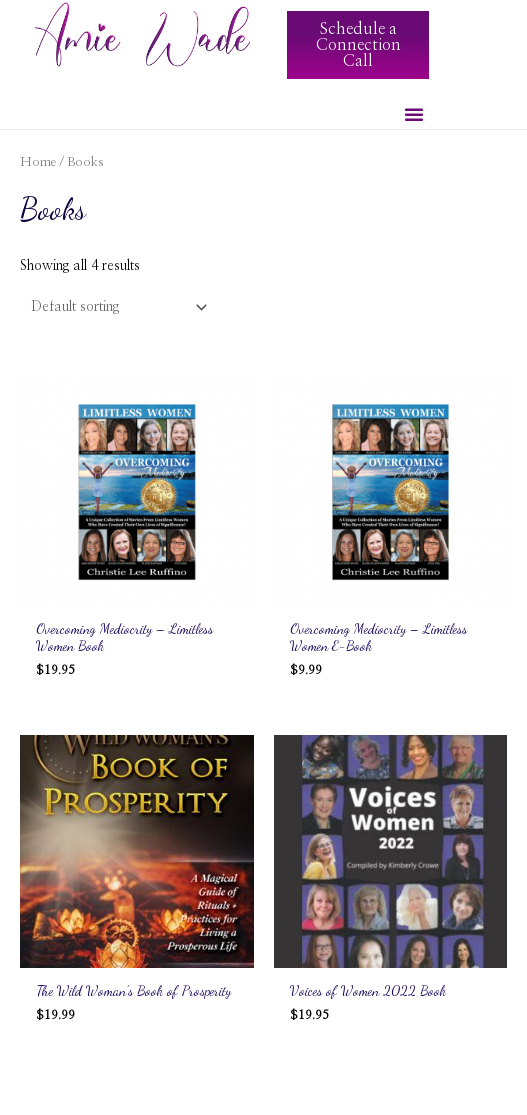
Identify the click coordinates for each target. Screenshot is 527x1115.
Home (38, 162)
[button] (414, 114)
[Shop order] (115, 307)
